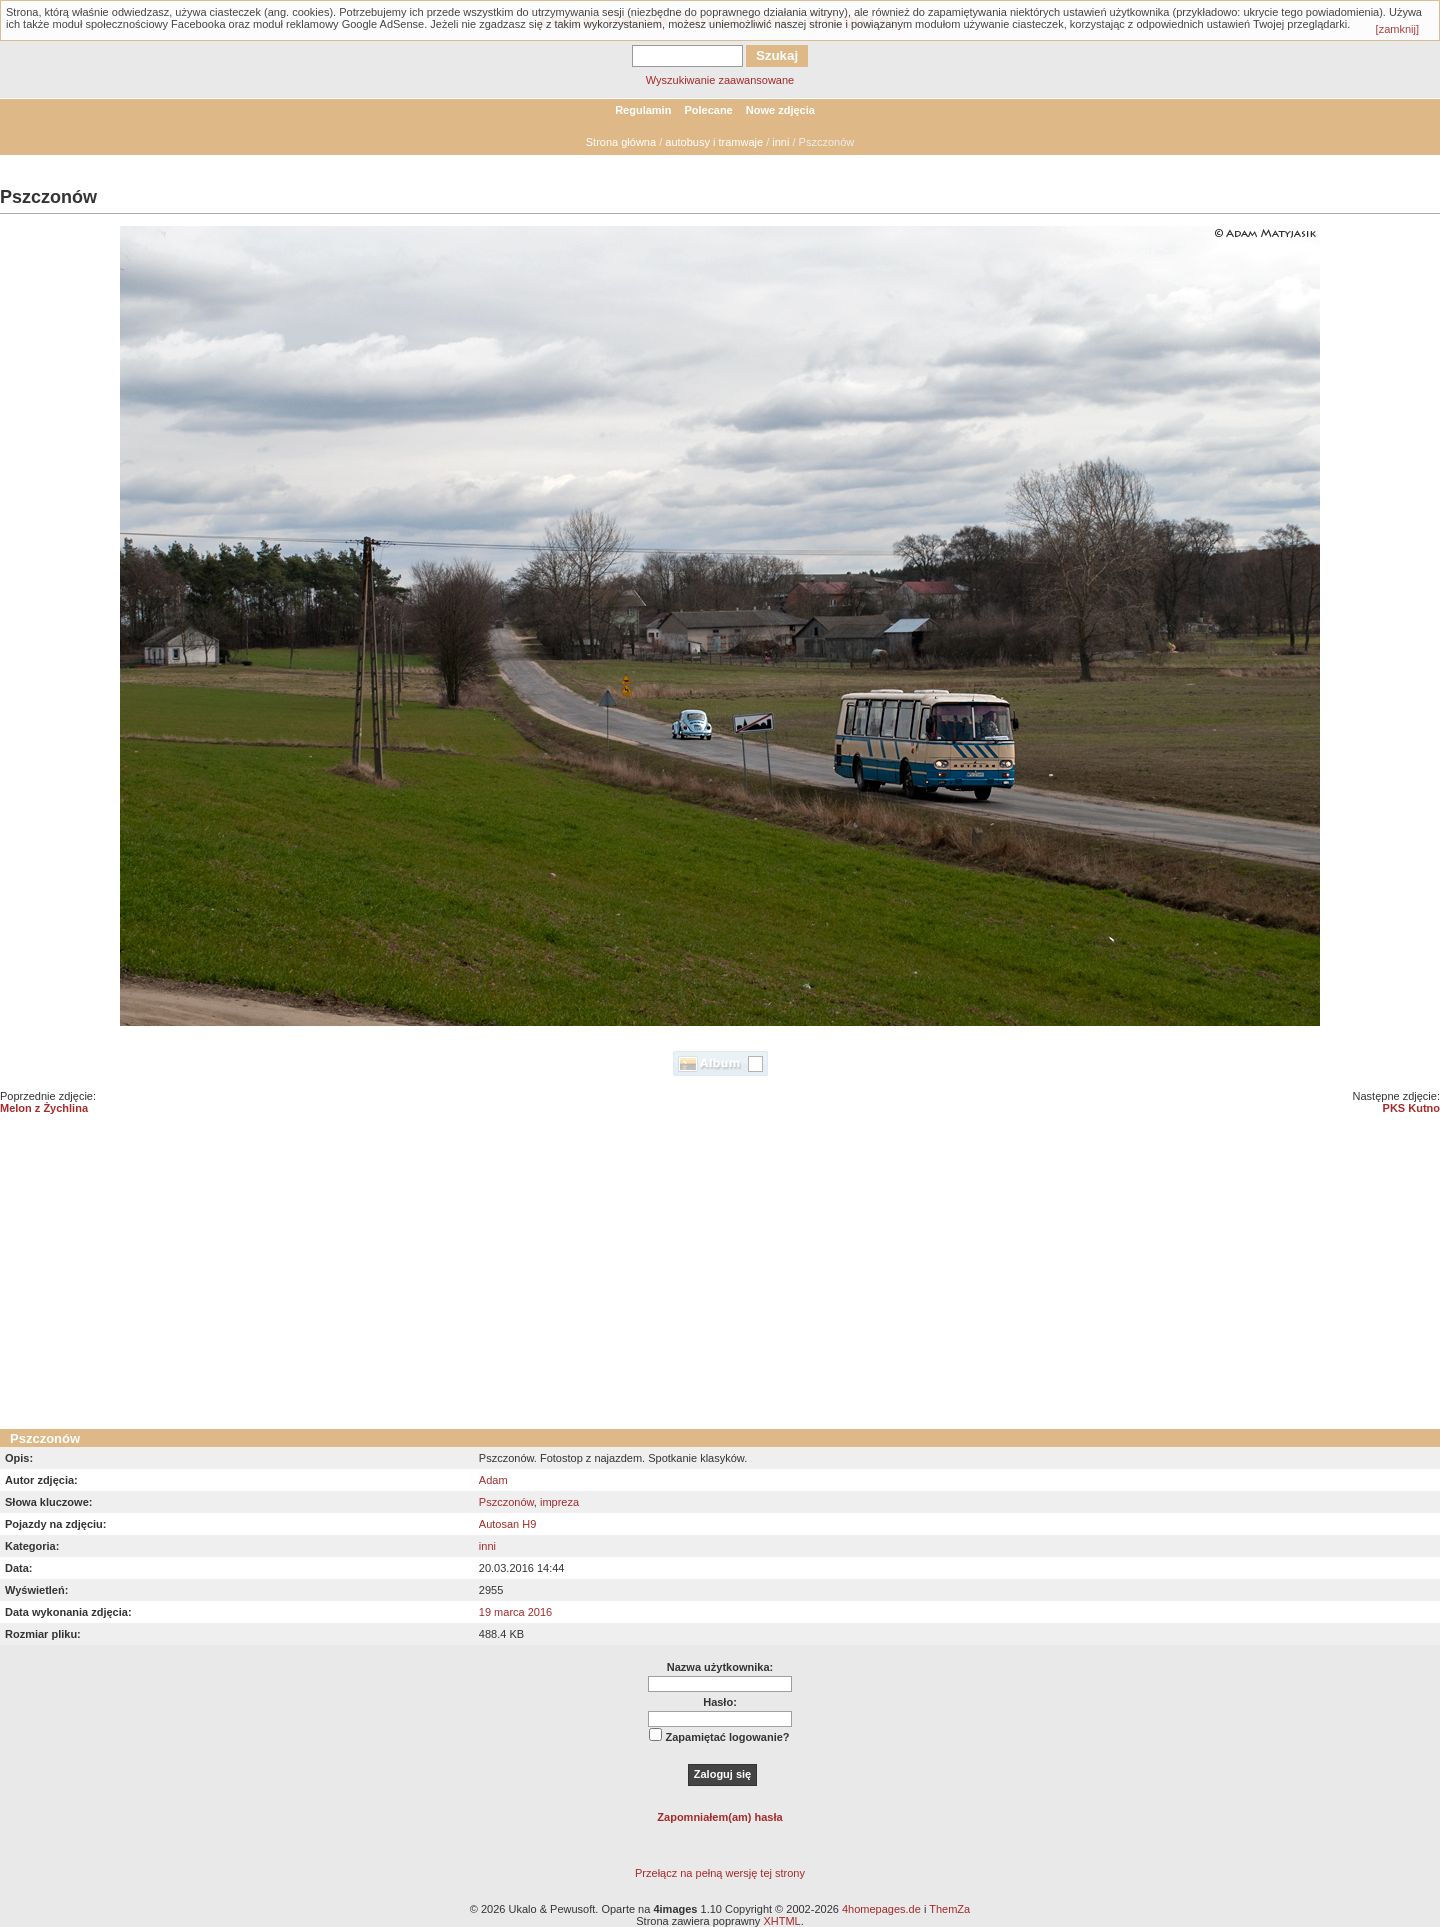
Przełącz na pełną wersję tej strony (720, 1873)
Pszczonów (506, 1502)
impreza (559, 1502)
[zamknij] (1397, 29)
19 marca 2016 (515, 1612)
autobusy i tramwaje (714, 142)
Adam (493, 1480)
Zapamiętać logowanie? (727, 1737)
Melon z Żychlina (44, 1108)
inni (780, 142)
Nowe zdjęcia (780, 110)
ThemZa (949, 1909)
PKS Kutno (1411, 1108)
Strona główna (621, 142)
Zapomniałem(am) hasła (719, 1817)
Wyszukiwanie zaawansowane (720, 80)
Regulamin (643, 110)
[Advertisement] (720, 1279)
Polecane (708, 110)
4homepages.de (881, 1909)
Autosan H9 (507, 1524)
